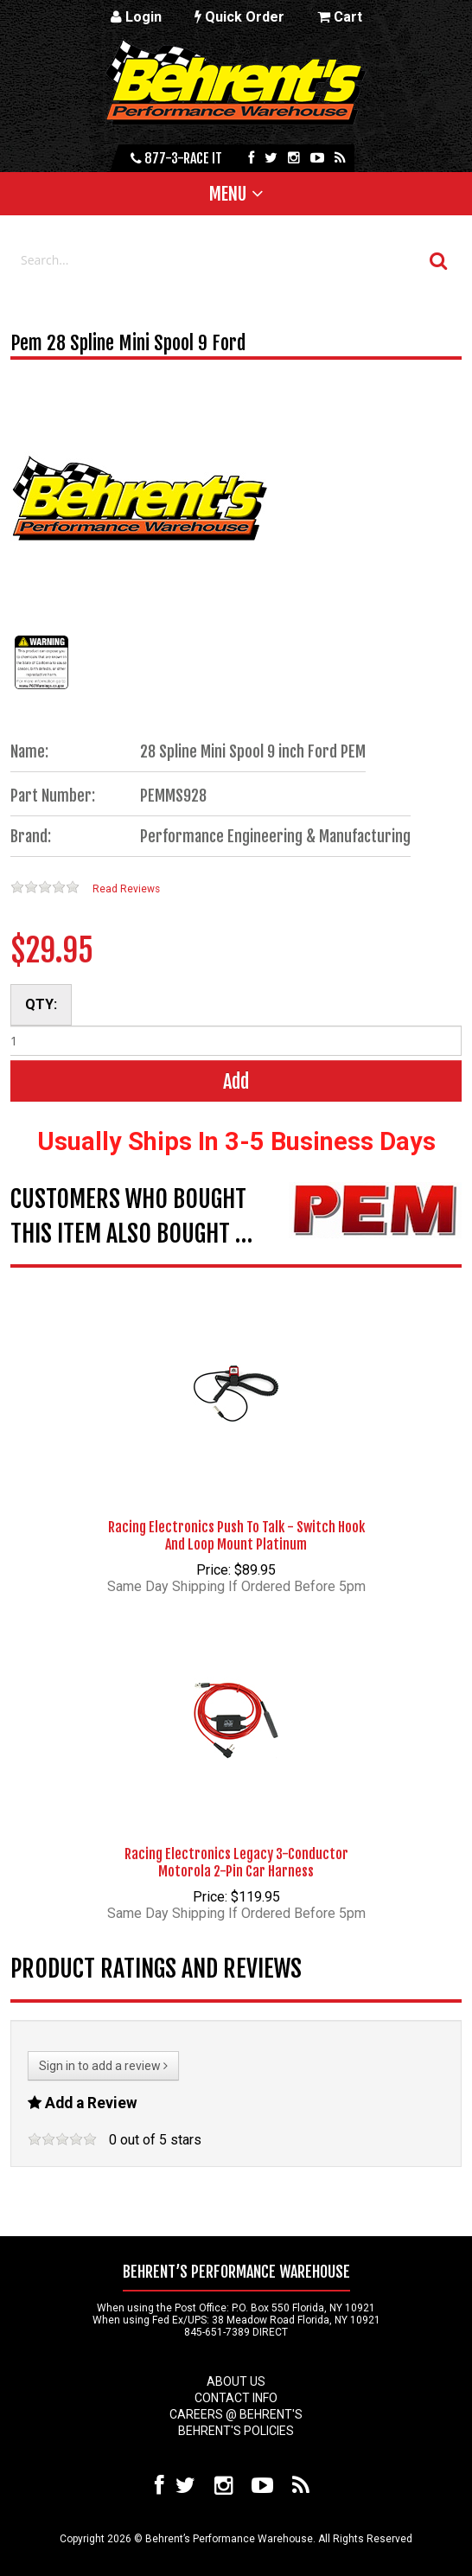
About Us (236, 2381)
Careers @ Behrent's (236, 2414)
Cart (339, 17)
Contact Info (236, 2398)
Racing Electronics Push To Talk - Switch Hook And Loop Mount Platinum (236, 1535)
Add (236, 1081)
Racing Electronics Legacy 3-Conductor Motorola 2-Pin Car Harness (236, 1862)
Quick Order (239, 17)
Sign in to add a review (103, 2066)
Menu (227, 193)
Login (136, 17)
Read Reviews (126, 889)
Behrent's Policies (236, 2431)
